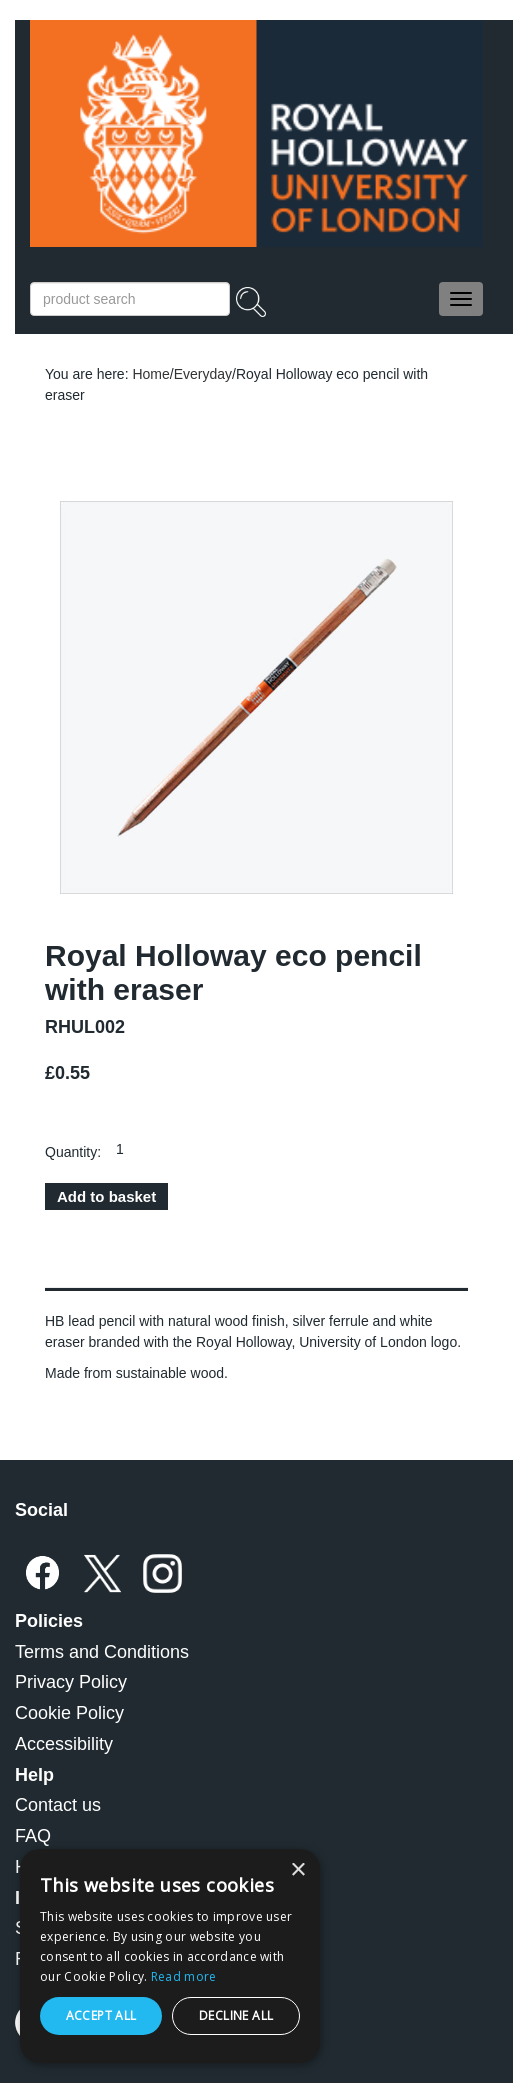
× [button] (297, 1870)
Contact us (58, 1805)
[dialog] (170, 1956)
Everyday (203, 374)
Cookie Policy (69, 1713)
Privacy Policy (71, 1682)
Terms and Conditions (102, 1652)
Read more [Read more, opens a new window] (184, 1976)
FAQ (33, 1836)
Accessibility (64, 1744)
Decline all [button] (236, 2015)
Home (150, 374)
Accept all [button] (101, 2015)
